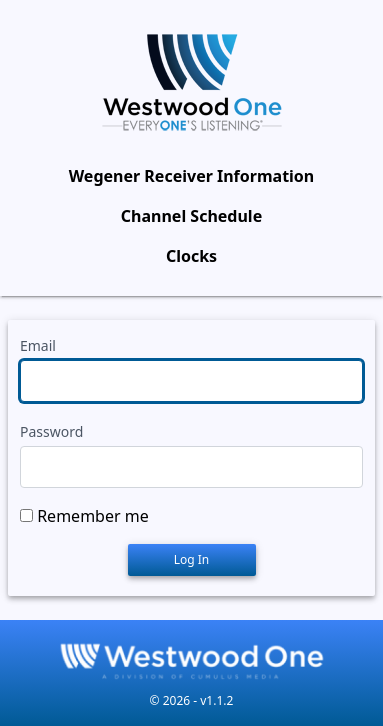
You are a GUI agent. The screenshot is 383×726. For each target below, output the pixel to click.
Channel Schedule (191, 216)
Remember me (93, 516)
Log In (192, 559)
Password (51, 431)
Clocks (191, 256)
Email (38, 345)
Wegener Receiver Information (192, 176)
